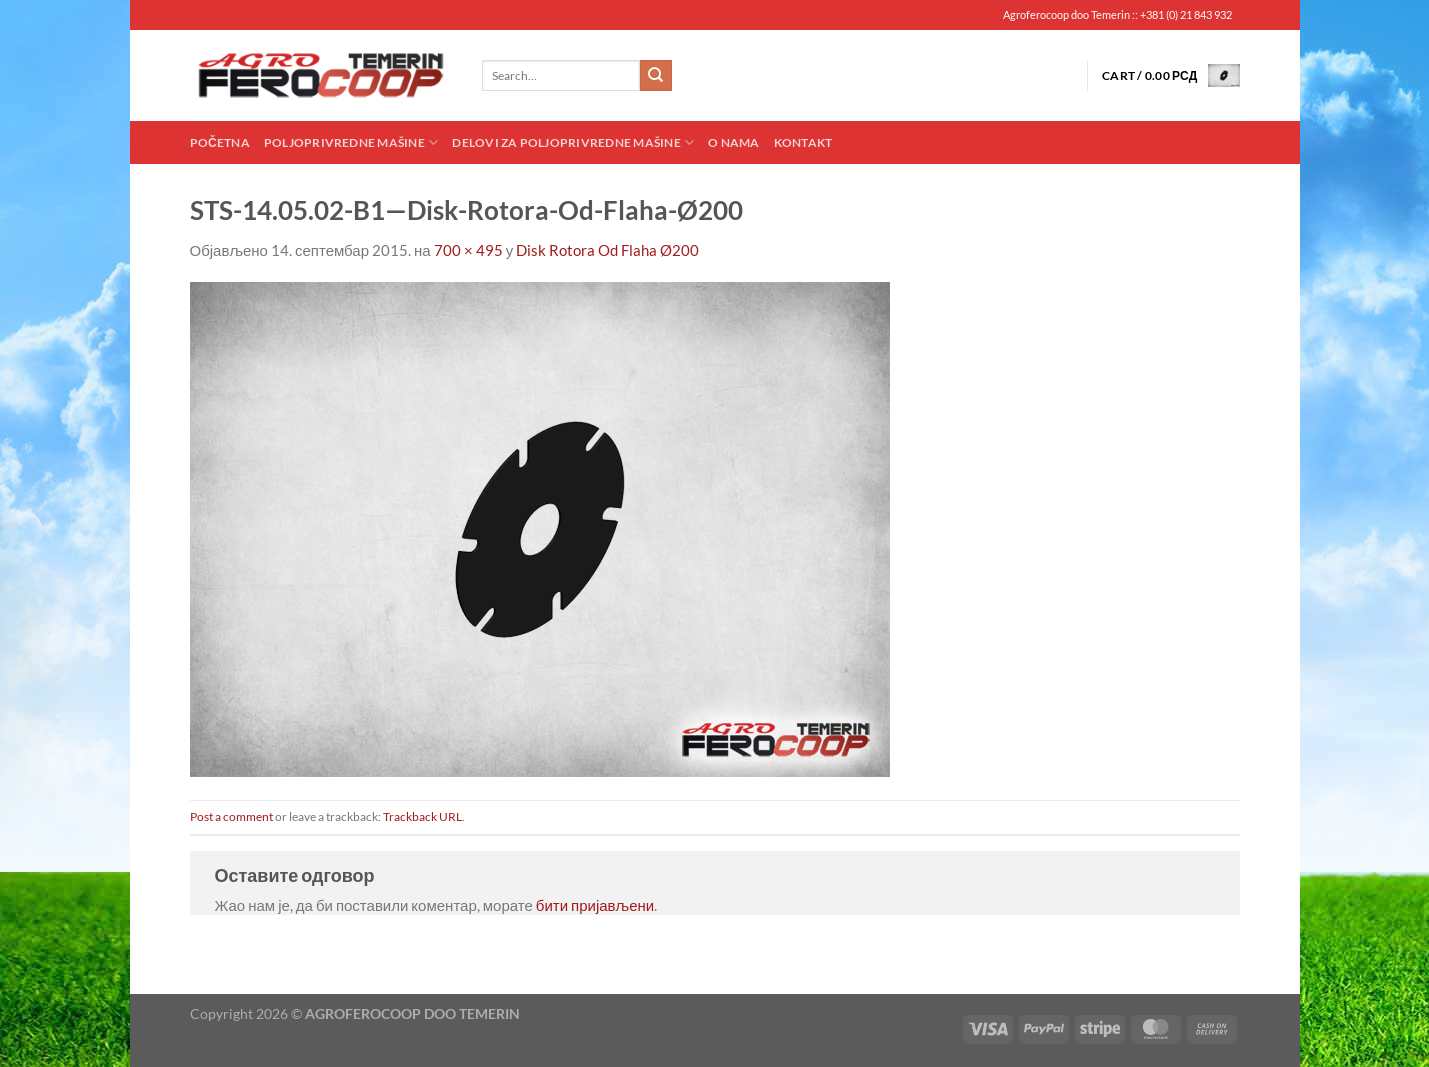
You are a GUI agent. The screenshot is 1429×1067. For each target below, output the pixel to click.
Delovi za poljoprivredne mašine (573, 142)
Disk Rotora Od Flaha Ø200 (607, 250)
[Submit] (656, 76)
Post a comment (231, 816)
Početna (220, 142)
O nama (733, 142)
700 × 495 (468, 250)
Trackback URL (422, 816)
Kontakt (803, 142)
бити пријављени (595, 905)
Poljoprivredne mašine (351, 142)
